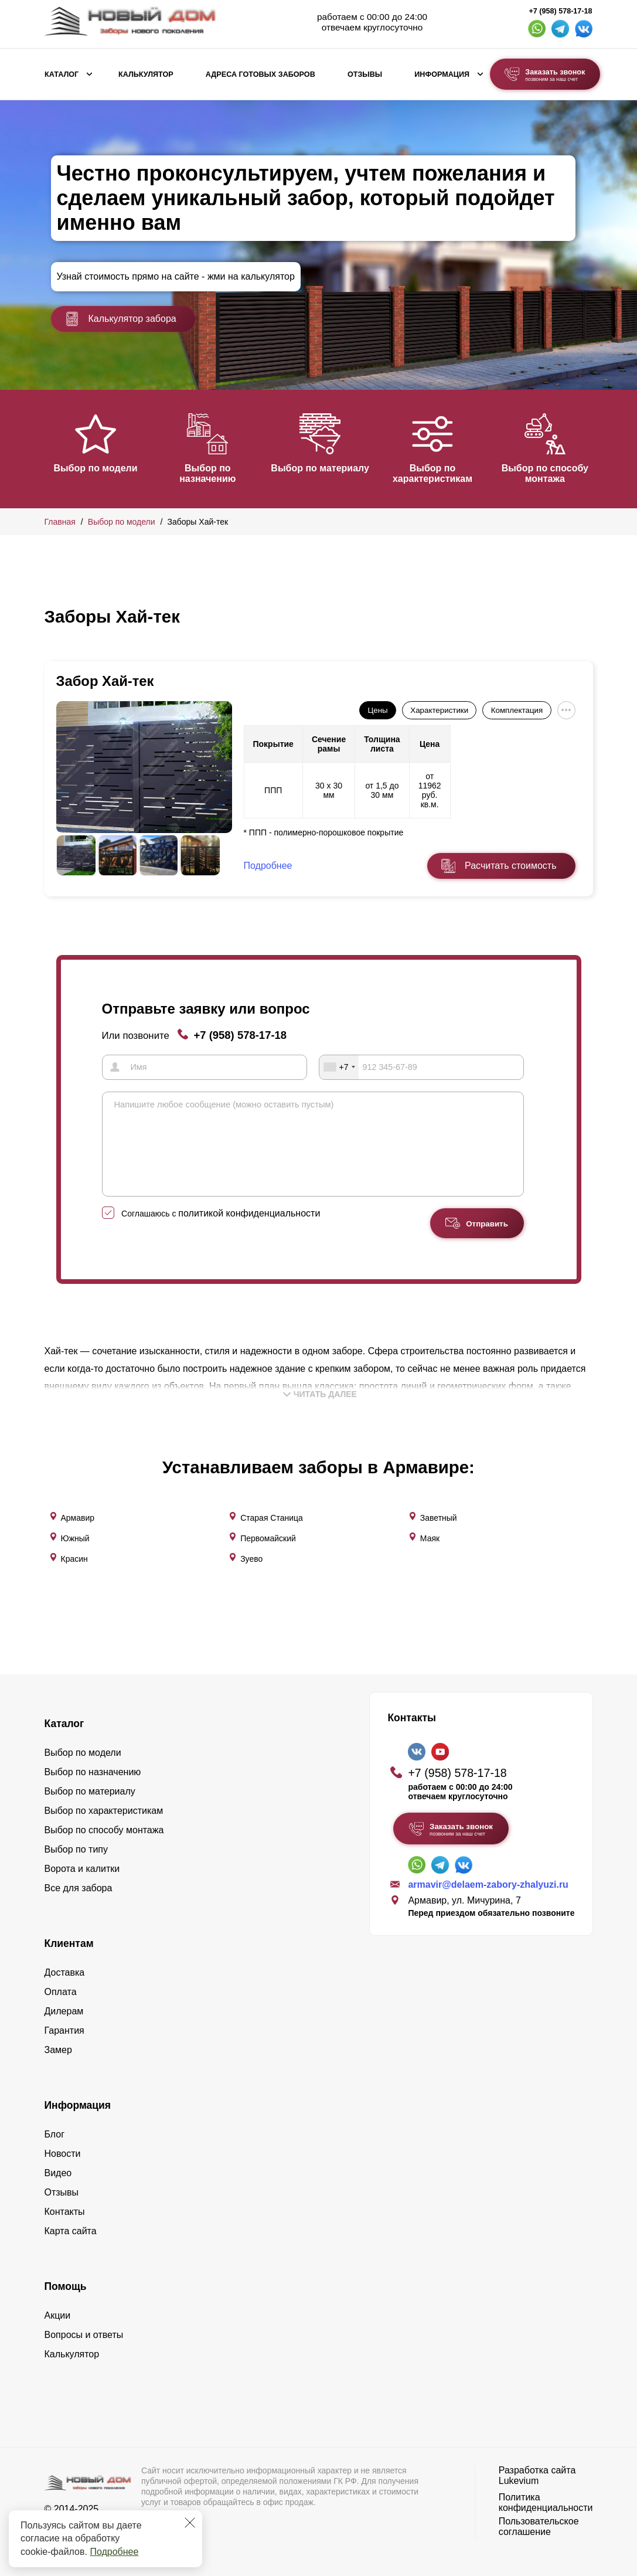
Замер (58, 2046)
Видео (58, 2169)
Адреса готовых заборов (260, 74)
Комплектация (517, 710)
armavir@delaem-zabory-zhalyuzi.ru (488, 1881)
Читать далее (320, 1411)
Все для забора (79, 1884)
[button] (51, 448)
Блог (55, 2131)
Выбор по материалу (325, 468)
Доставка (65, 1969)
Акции (58, 2312)
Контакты (65, 2208)
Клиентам (69, 1940)
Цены (377, 710)
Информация (441, 74)
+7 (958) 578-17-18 (560, 11)
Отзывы (365, 74)
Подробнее (114, 2552)
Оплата (61, 1988)
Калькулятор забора (120, 319)
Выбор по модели (95, 468)
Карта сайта (71, 2227)
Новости (63, 2150)
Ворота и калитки (82, 1865)
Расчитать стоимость (510, 866)
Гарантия (64, 2027)
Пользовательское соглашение (539, 2523)
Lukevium (519, 2477)
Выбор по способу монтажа (554, 473)
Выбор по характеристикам (439, 473)
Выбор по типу (76, 1846)
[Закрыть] (189, 2522)
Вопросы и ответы (84, 2331)
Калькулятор (145, 74)
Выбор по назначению (210, 473)
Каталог (62, 74)
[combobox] (339, 1067)
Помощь (66, 2283)
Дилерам (64, 2008)
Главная (60, 521)
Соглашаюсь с (220, 1230)
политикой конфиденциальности (249, 1230)
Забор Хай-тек (105, 681)
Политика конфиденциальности (546, 2499)
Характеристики (439, 710)
